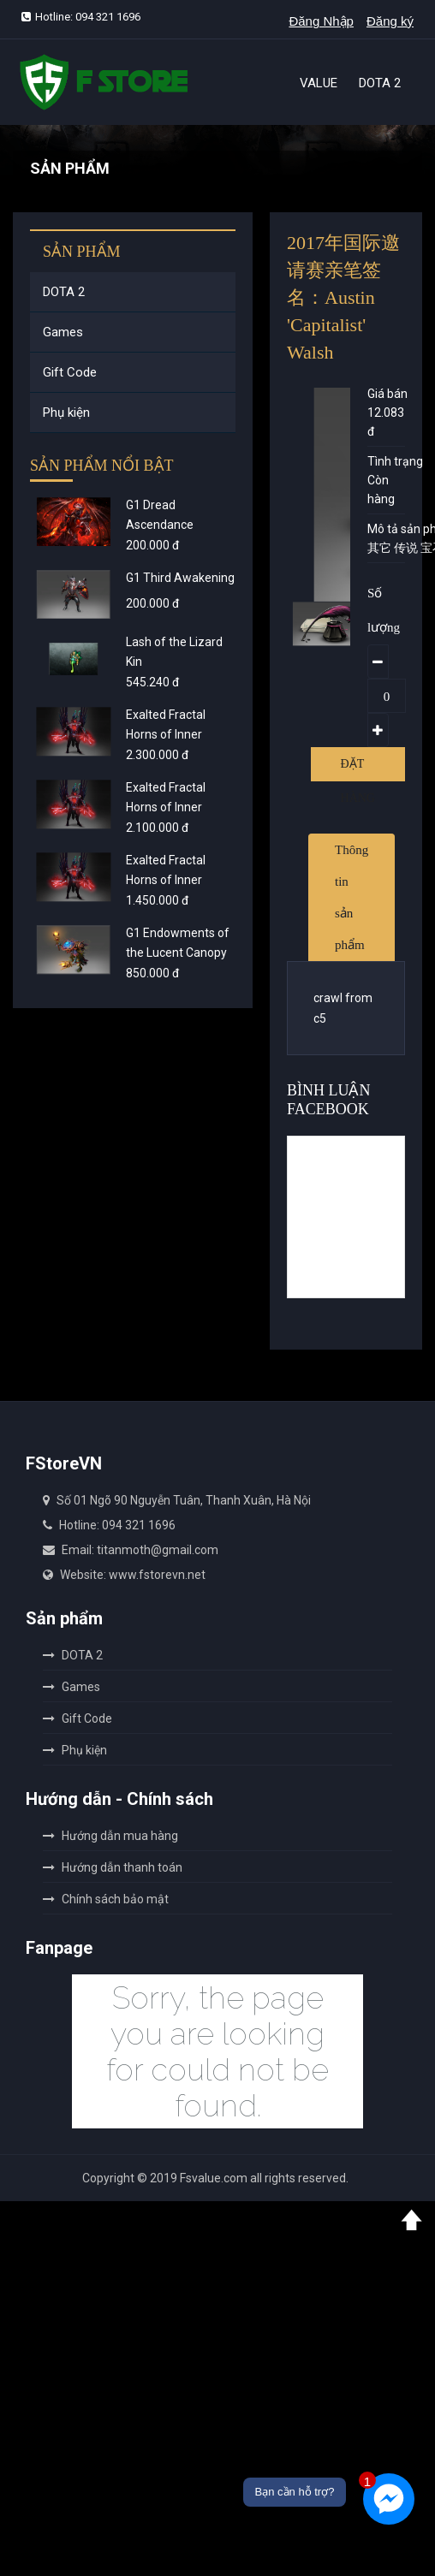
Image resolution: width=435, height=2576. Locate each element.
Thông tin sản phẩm (351, 897)
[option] (326, 623)
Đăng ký (390, 21)
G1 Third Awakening (180, 578)
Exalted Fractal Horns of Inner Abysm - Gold (166, 807)
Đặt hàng (358, 769)
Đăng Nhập (321, 21)
